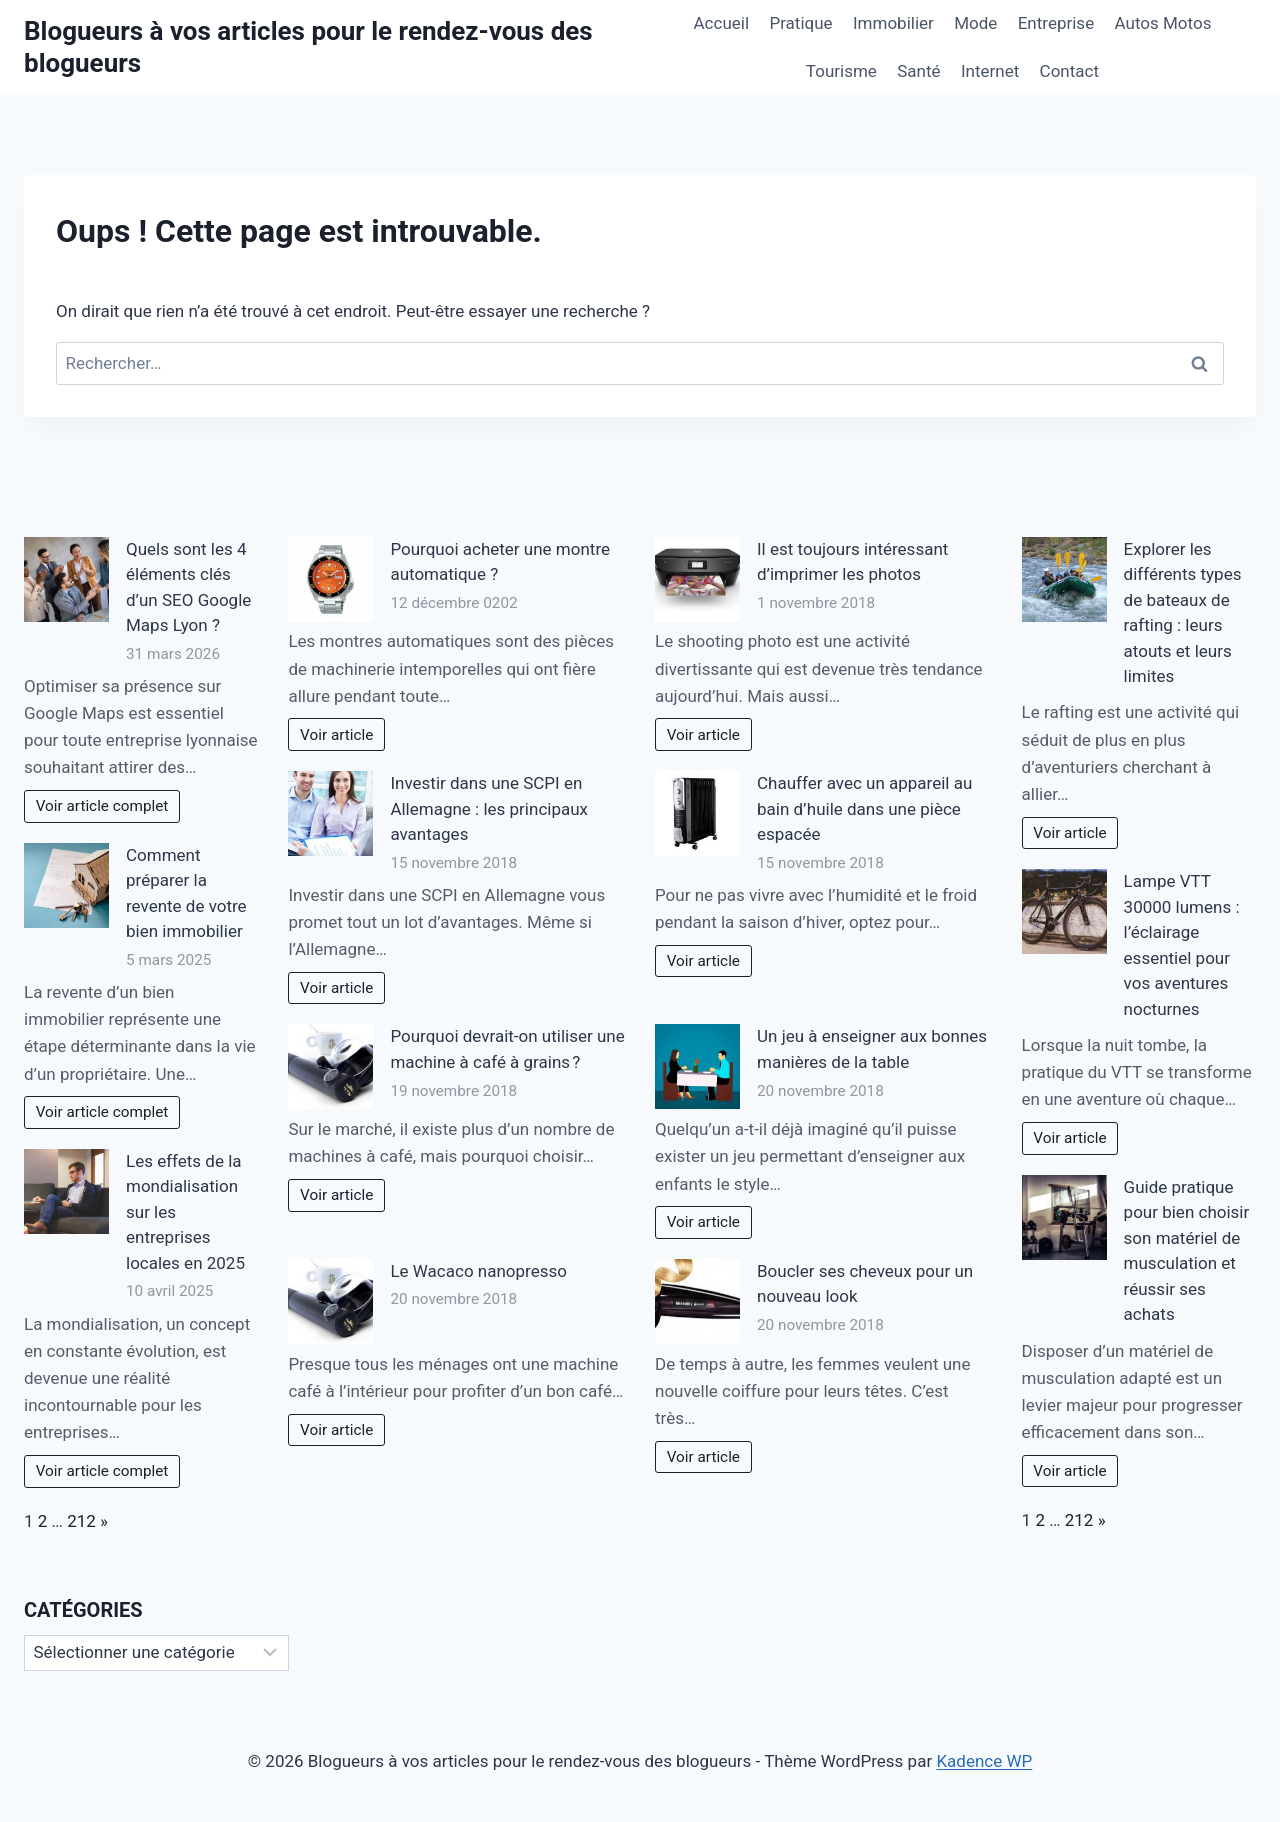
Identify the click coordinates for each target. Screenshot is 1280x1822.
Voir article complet (102, 806)
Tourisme (841, 71)
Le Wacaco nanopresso (478, 1271)
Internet (990, 71)
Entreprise (1056, 23)
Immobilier (893, 23)
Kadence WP (984, 1761)
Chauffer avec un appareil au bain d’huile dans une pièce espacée (864, 808)
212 (81, 1521)
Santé (918, 71)
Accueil (722, 23)
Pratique (800, 23)
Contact (1069, 71)
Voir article (336, 735)
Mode (975, 23)
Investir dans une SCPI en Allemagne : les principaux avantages (489, 808)
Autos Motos (1163, 23)
